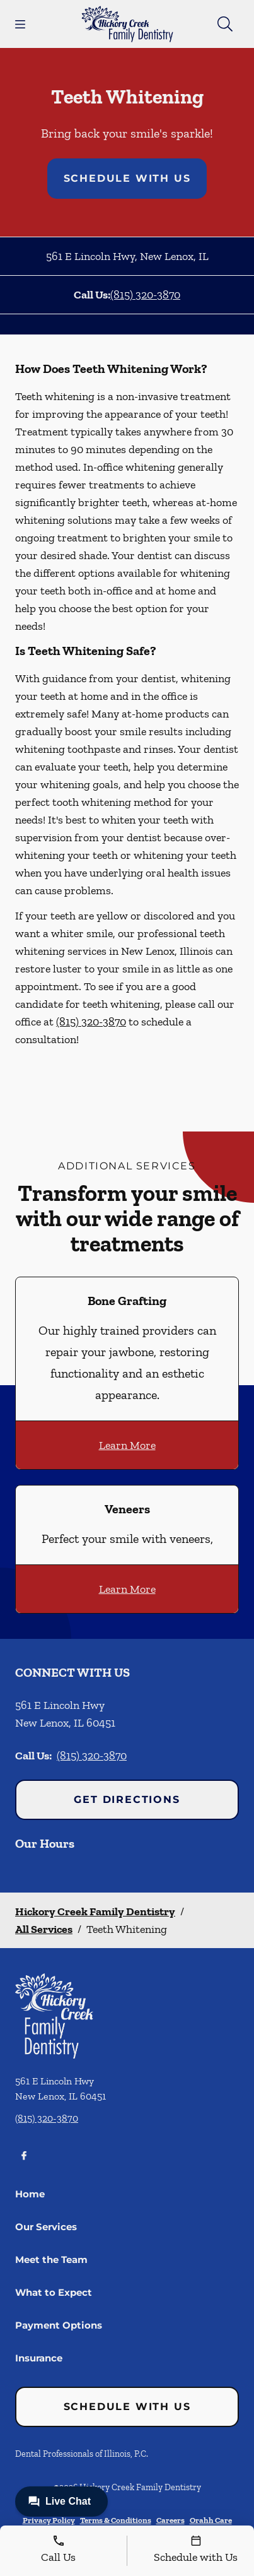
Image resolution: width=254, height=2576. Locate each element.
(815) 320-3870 (145, 295)
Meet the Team (51, 2260)
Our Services (46, 2227)
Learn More (127, 1445)
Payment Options (58, 2325)
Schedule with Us (127, 178)
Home (30, 2194)
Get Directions (127, 1799)
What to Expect (53, 2292)
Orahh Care (211, 2520)
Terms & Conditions (115, 2520)
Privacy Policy (49, 2520)
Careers (170, 2520)
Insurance (38, 2358)
